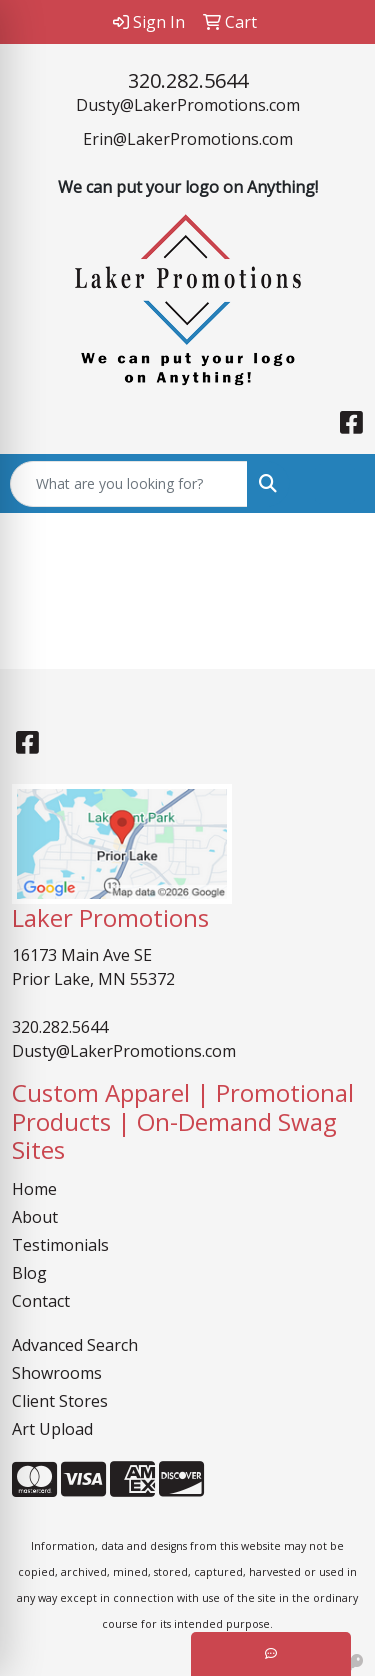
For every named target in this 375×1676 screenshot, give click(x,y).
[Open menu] (335, 484)
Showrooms (57, 1373)
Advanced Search (75, 1345)
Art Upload (52, 1429)
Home (34, 1189)
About (35, 1217)
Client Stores (60, 1401)
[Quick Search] (129, 484)
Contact (41, 1301)
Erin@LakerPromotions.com (188, 139)
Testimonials (60, 1245)
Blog (29, 1273)
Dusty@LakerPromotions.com (188, 105)
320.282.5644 (188, 80)
